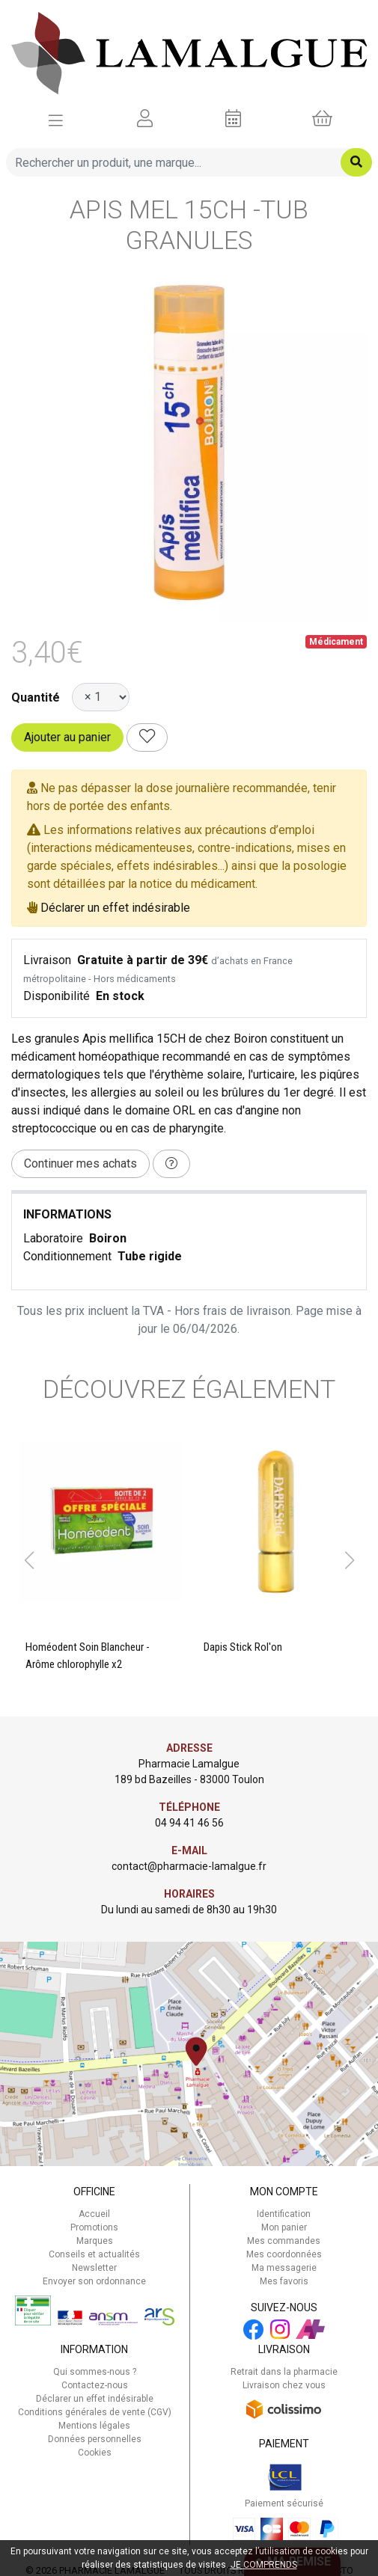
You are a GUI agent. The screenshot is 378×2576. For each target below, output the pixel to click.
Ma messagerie (284, 2268)
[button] (29, 1560)
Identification (284, 2214)
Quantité (35, 697)
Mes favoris (284, 2281)
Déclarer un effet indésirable (115, 908)
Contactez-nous (94, 2385)
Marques (94, 2241)
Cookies (95, 2452)
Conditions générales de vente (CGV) (94, 2412)
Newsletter (94, 2268)
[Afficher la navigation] (55, 118)
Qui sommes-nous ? (94, 2372)
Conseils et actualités (94, 2254)
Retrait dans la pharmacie (284, 2372)
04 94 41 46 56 (189, 1823)
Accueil (94, 2214)
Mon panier (284, 2227)
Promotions (94, 2227)
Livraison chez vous (284, 2385)
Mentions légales (94, 2425)
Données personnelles (94, 2439)
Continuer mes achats (80, 1163)
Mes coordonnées (284, 2254)
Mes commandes (283, 2241)
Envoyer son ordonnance (94, 2281)
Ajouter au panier (67, 737)
